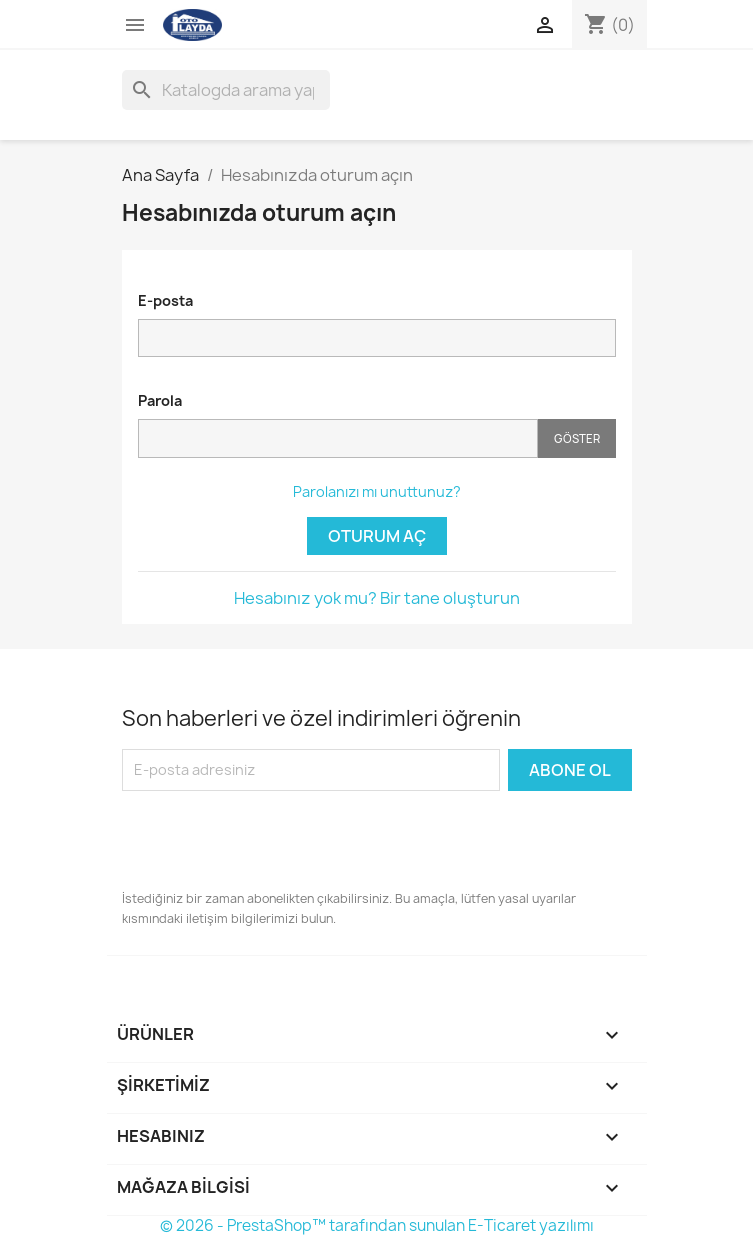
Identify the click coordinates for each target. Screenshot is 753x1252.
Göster (577, 438)
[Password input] (338, 438)
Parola (160, 400)
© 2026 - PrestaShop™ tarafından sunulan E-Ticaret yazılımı (377, 1225)
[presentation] (274, 840)
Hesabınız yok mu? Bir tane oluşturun (377, 598)
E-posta (165, 300)
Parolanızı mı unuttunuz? (377, 491)
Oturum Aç (377, 536)
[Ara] (226, 90)
